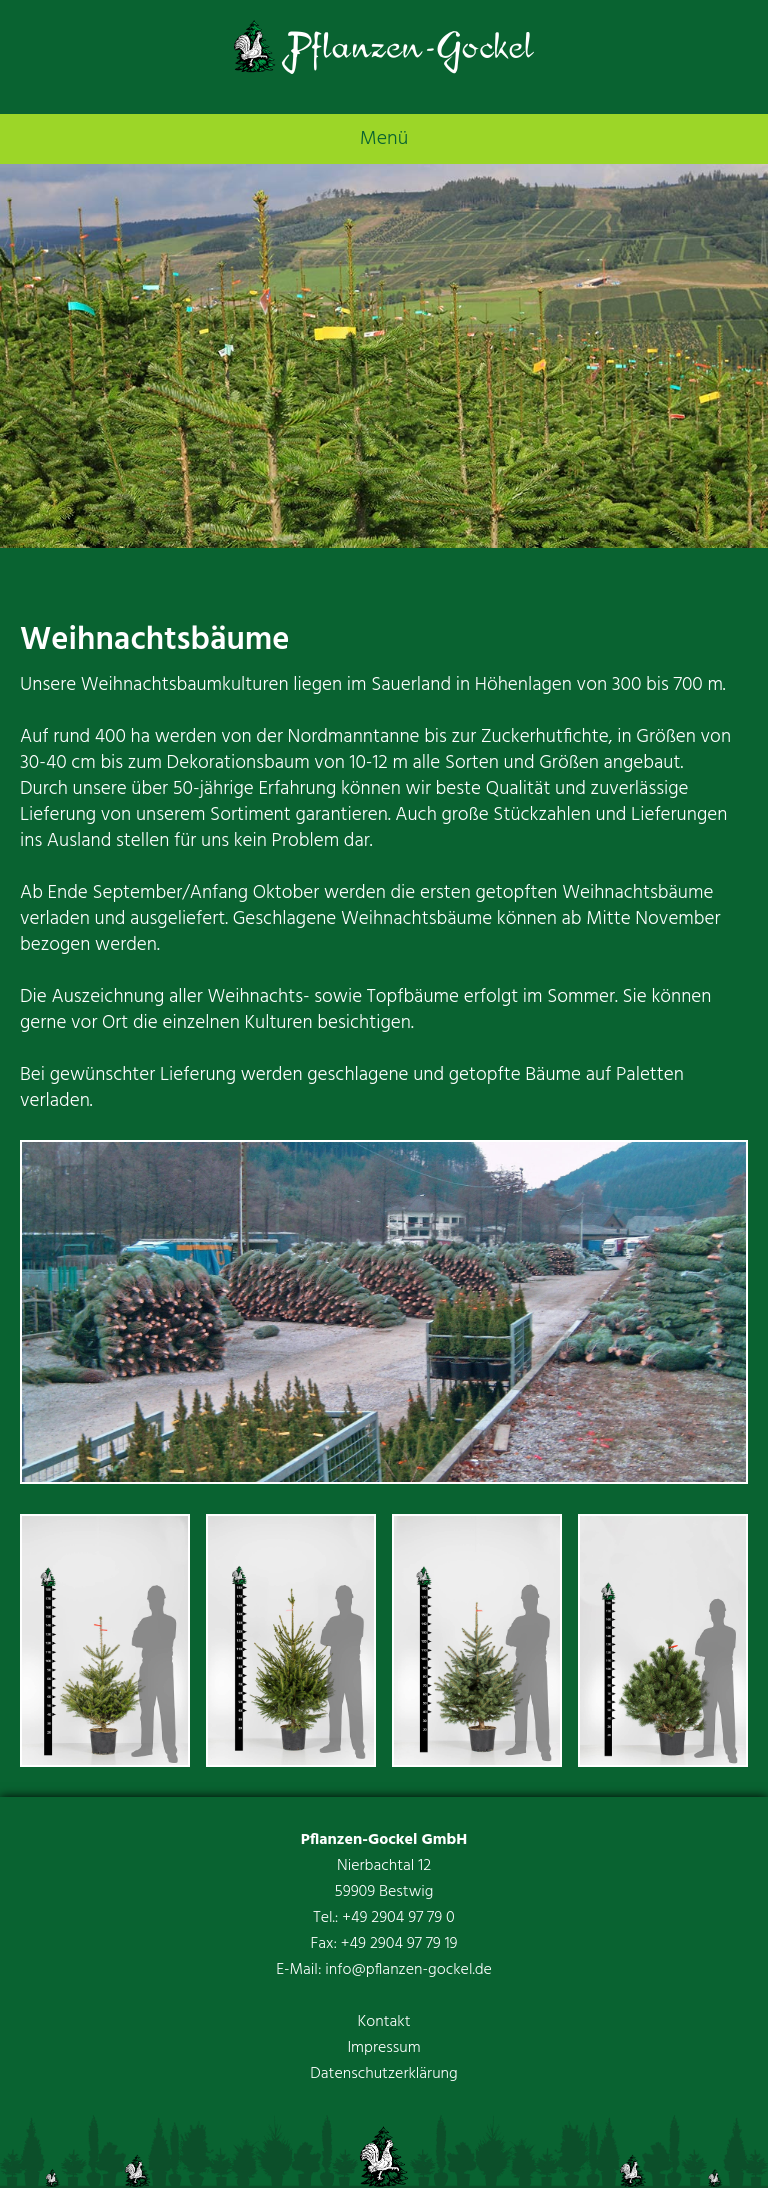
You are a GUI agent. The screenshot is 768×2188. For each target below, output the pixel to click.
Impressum (383, 2048)
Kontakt (383, 2022)
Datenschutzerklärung (383, 2074)
